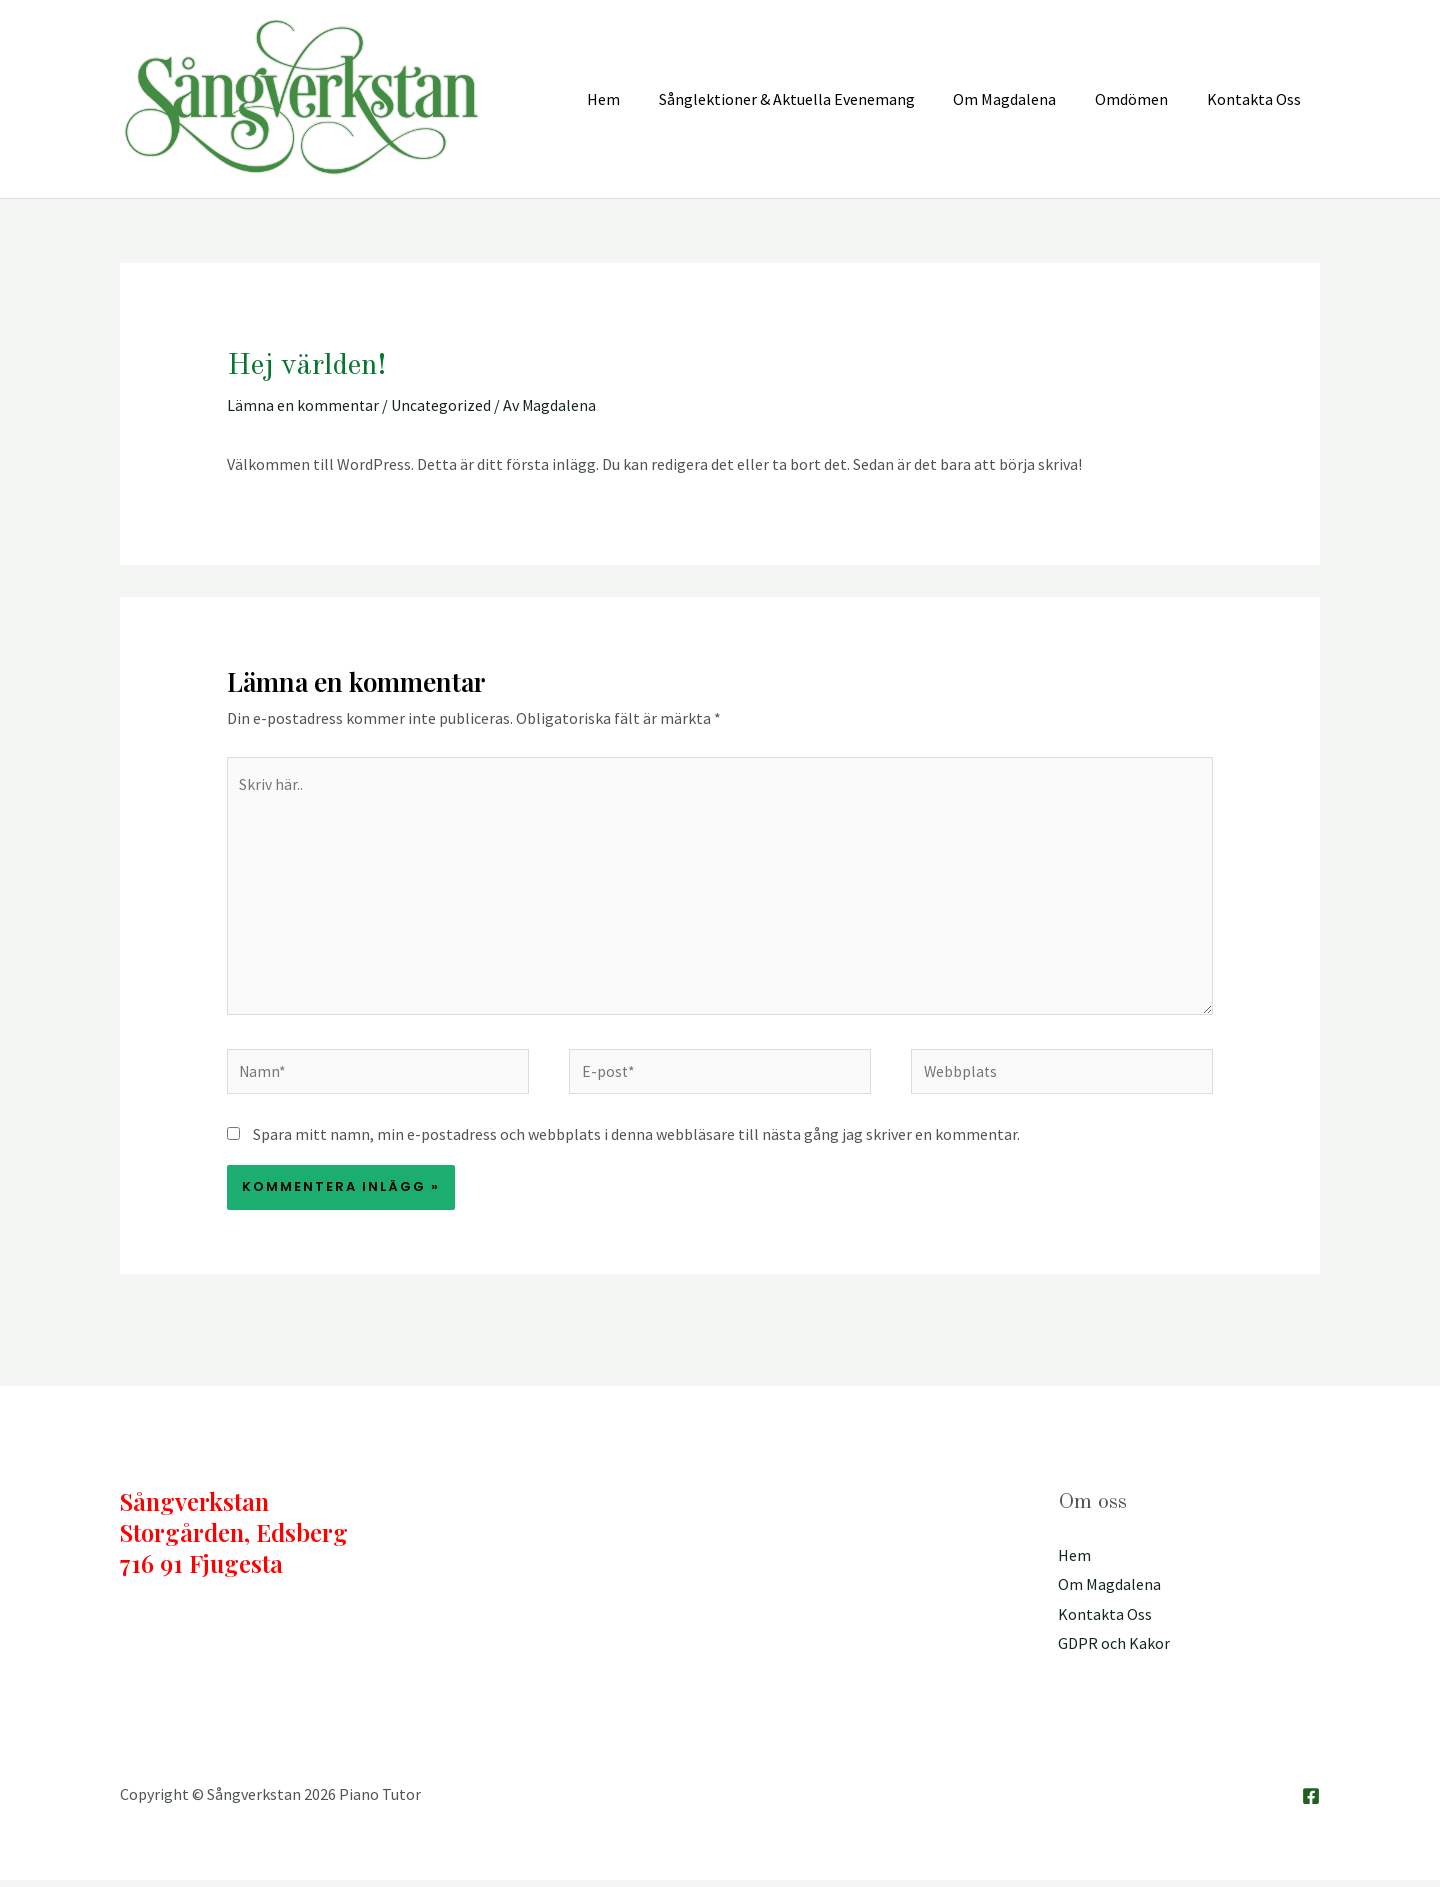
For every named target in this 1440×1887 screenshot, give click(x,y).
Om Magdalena (1109, 1591)
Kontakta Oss (1105, 1621)
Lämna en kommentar (303, 405)
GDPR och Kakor (1114, 1650)
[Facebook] (1311, 1803)
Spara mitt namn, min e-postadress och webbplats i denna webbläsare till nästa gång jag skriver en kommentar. (636, 1140)
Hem (1074, 1561)
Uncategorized (442, 405)
